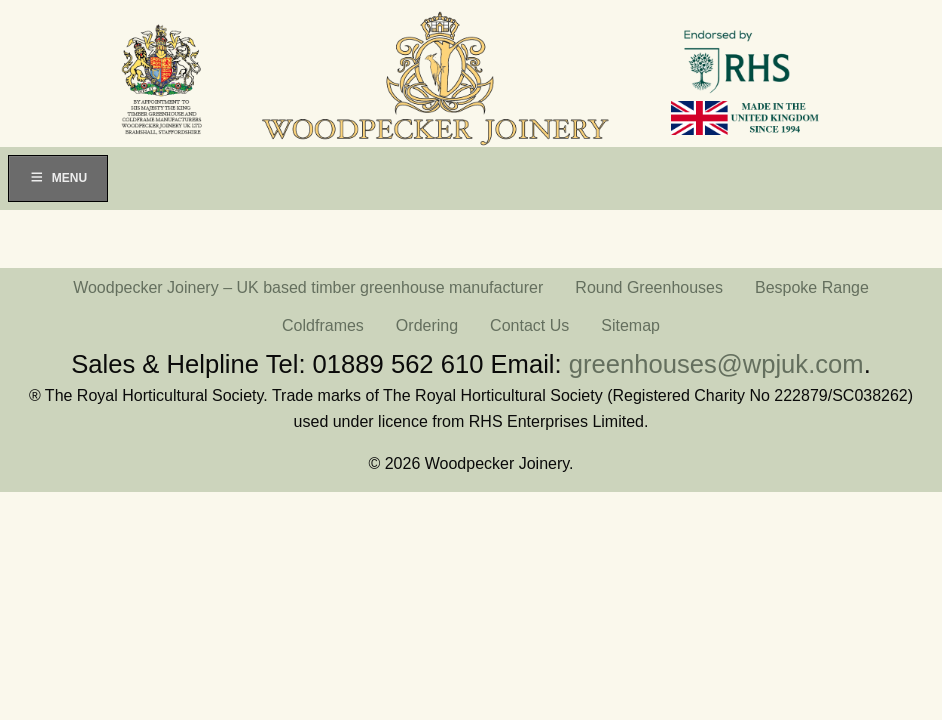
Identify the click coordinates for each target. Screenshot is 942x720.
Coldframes (323, 325)
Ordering (427, 325)
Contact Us (529, 325)
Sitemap (630, 325)
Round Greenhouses (649, 287)
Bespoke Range (812, 287)
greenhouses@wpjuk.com (716, 364)
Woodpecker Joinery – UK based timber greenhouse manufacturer (308, 287)
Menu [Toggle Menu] (58, 178)
